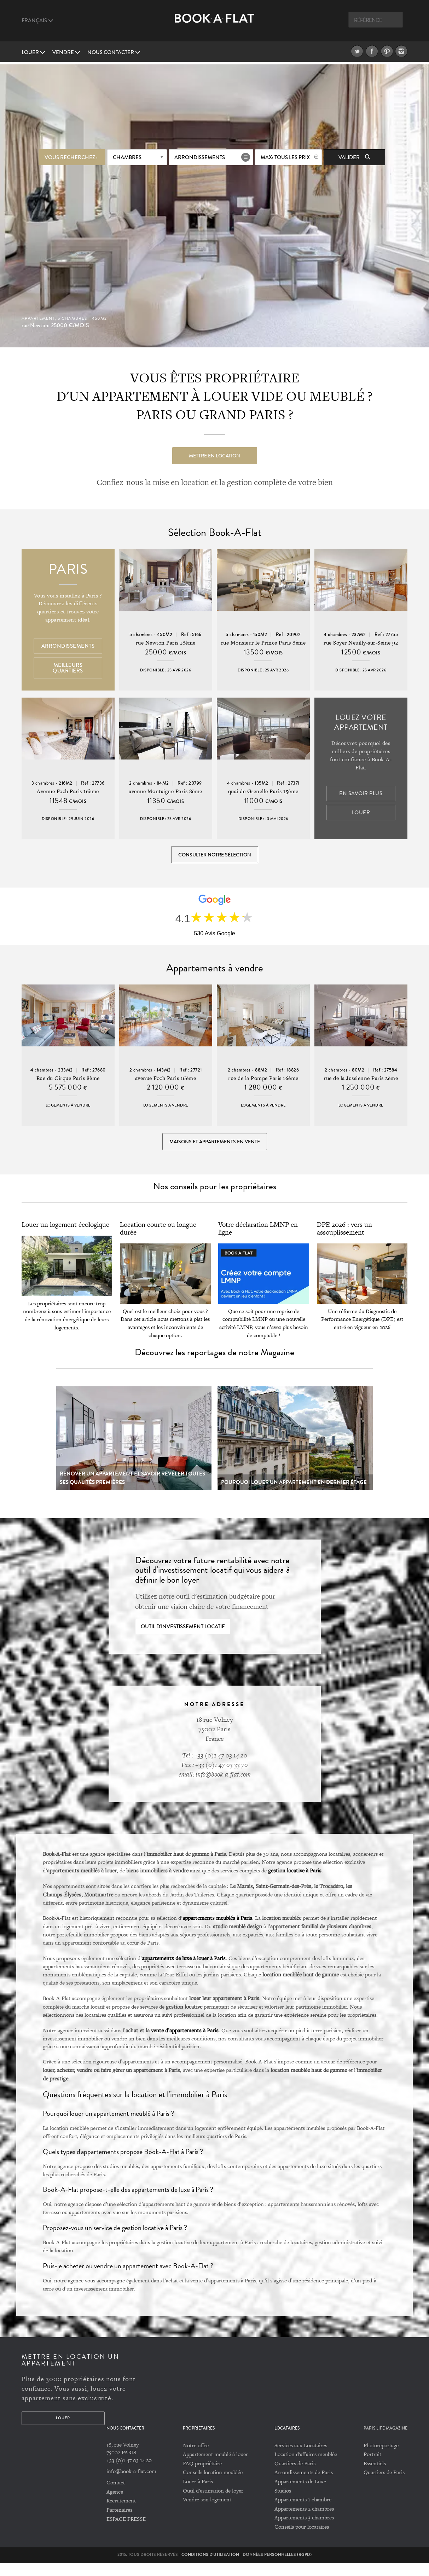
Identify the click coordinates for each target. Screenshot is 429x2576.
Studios (282, 2503)
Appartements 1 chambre (302, 2512)
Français (37, 20)
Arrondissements (199, 155)
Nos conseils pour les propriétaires (214, 1199)
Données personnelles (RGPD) (277, 2567)
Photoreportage (381, 2458)
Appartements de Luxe (300, 2494)
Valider (354, 155)
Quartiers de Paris (294, 2476)
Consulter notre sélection (214, 856)
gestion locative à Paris (294, 1883)
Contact (115, 2495)
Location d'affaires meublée (305, 2467)
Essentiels (375, 2476)
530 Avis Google (214, 939)
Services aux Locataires (300, 2458)
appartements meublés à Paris (217, 1930)
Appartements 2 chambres (304, 2521)
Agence (114, 2504)
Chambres (127, 155)
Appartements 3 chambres (304, 2530)
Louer (33, 52)
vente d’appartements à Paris (185, 2042)
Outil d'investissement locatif (183, 1640)
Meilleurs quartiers (68, 669)
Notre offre (196, 2458)
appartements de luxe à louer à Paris (184, 1971)
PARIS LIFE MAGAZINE (385, 2441)
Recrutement (121, 2513)
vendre (66, 52)
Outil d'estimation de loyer (213, 2503)
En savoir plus (360, 795)
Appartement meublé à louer (215, 2467)
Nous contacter (113, 52)
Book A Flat (214, 24)
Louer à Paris (198, 2494)
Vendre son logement (207, 2512)
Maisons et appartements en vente (214, 1150)
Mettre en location (214, 453)
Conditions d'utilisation (210, 2567)
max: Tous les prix (285, 155)
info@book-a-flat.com (131, 2484)
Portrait (372, 2467)
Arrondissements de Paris (303, 2485)
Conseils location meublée (213, 2485)
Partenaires (119, 2522)
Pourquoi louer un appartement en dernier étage (294, 1495)
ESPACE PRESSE (126, 2531)
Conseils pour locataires (301, 2539)
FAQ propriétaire (202, 2476)
